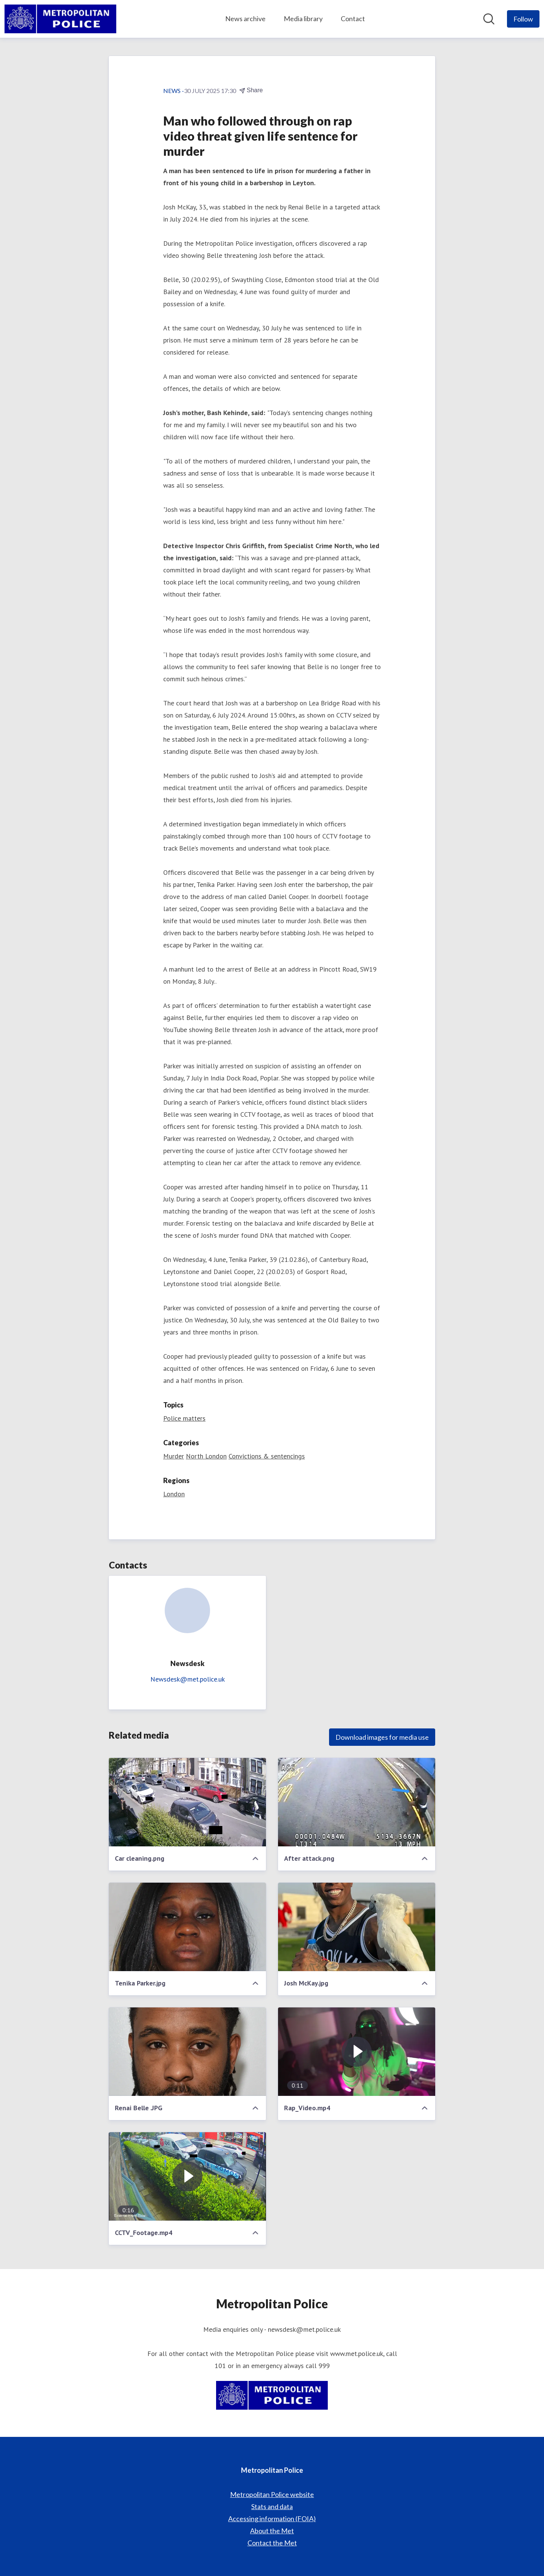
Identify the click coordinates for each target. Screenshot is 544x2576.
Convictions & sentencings (267, 1456)
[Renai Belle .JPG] (187, 2051)
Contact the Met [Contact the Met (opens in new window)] (272, 2543)
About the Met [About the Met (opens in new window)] (272, 2530)
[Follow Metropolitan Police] (523, 19)
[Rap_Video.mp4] (356, 2051)
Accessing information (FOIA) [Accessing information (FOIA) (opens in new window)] (272, 2518)
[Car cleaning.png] (187, 1802)
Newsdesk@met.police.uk (187, 1679)
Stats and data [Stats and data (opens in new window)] (272, 2506)
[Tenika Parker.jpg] (187, 1927)
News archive (245, 18)
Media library (303, 18)
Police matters (184, 1418)
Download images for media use (382, 1737)
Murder (173, 1456)
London (174, 1493)
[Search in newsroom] (489, 19)
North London (206, 1456)
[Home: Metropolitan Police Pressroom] (60, 19)
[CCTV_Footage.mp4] (187, 2176)
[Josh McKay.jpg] (356, 1927)
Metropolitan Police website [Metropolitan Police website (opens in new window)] (272, 2494)
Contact (353, 18)
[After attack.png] (356, 1802)
